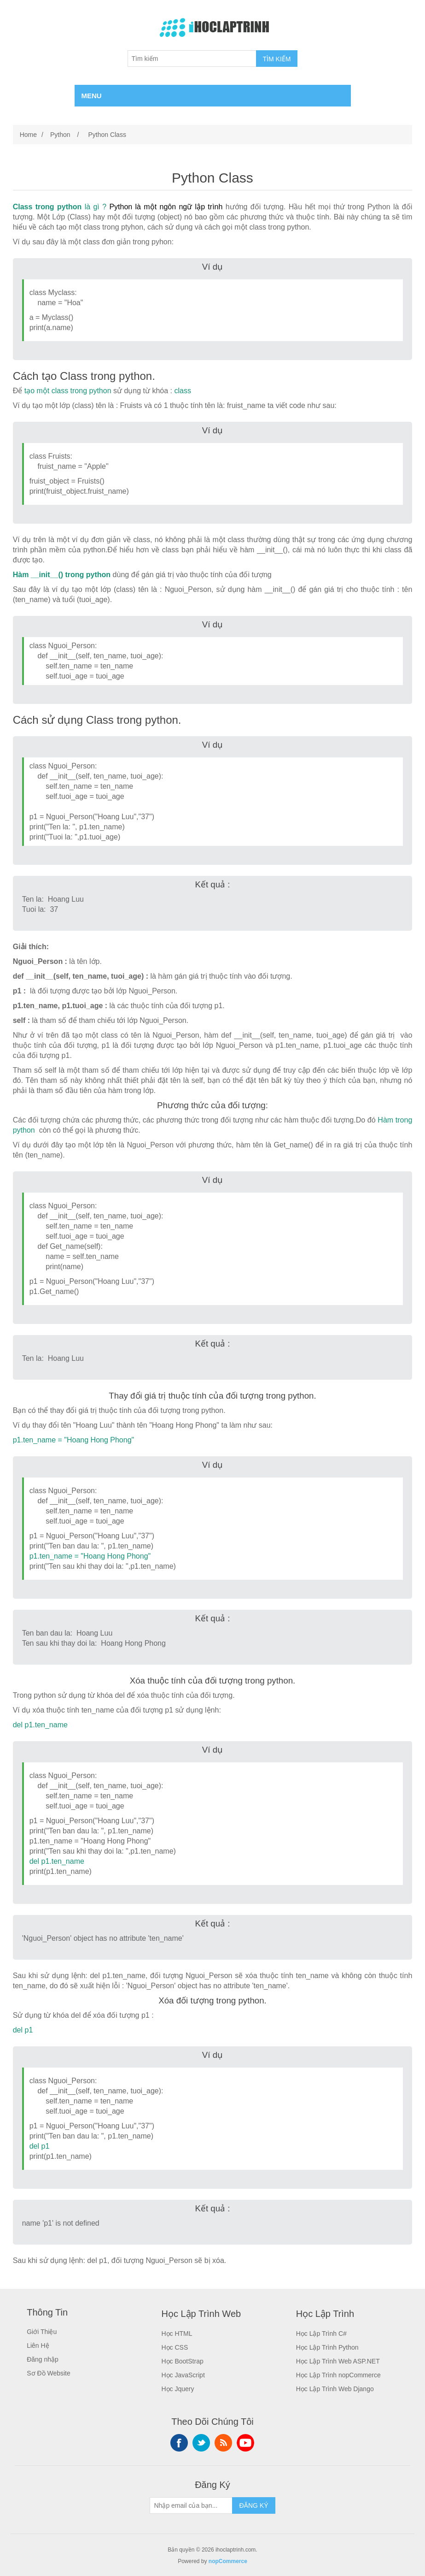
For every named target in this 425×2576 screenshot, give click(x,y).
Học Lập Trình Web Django (335, 2389)
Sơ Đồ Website (48, 2373)
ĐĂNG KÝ (253, 2505)
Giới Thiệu (42, 2331)
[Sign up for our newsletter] (191, 2505)
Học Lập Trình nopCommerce (338, 2375)
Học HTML (176, 2333)
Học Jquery (177, 2389)
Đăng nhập (42, 2359)
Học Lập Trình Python (327, 2347)
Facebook (179, 2443)
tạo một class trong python (67, 391)
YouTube (245, 2443)
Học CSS (174, 2347)
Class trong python (47, 207)
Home (28, 134)
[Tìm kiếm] (192, 58)
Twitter (201, 2443)
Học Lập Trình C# (321, 2333)
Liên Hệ (38, 2345)
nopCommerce (228, 2561)
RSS (223, 2443)
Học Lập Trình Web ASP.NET (338, 2361)
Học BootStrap (182, 2361)
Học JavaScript (182, 2375)
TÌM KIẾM (277, 59)
